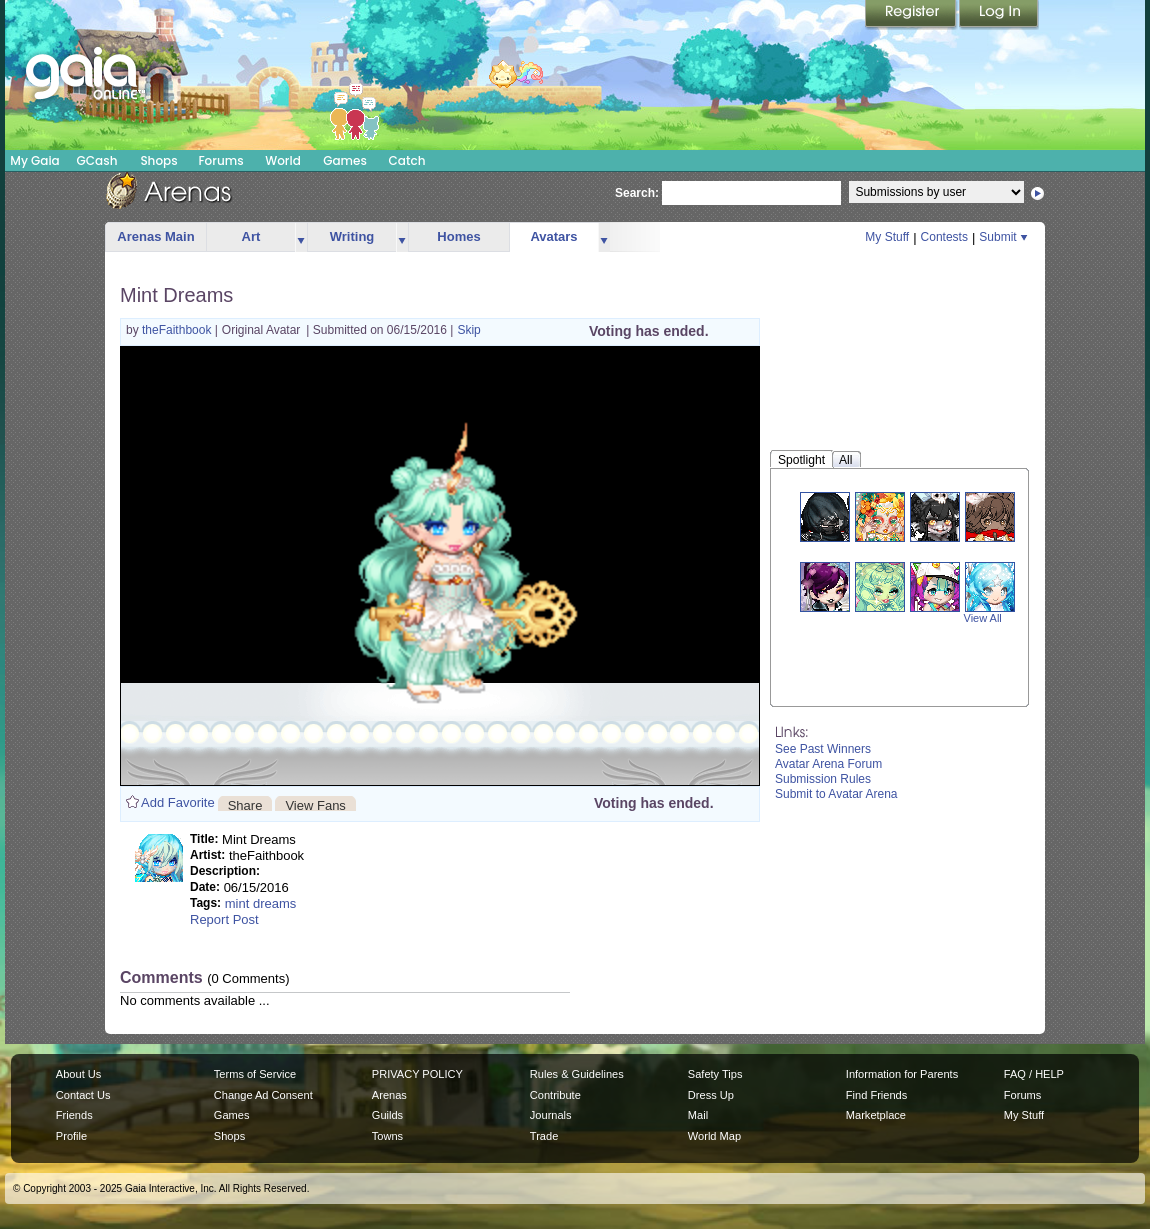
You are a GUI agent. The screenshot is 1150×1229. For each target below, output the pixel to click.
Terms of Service (255, 1074)
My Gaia (34, 160)
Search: (637, 193)
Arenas (389, 1095)
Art (251, 236)
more (301, 237)
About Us (78, 1074)
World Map (714, 1136)
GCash (97, 160)
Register (912, 15)
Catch (407, 160)
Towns (387, 1136)
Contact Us (83, 1095)
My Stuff (887, 237)
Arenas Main (155, 236)
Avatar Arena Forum (828, 764)
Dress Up (711, 1095)
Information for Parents (902, 1074)
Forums (220, 160)
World (283, 160)
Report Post (224, 919)
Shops (158, 160)
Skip (468, 330)
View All (983, 618)
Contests (944, 237)
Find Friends (876, 1095)
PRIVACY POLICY (417, 1074)
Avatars (553, 236)
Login (999, 15)
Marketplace (876, 1115)
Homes (458, 236)
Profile (71, 1136)
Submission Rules (823, 779)
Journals (551, 1115)
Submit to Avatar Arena (836, 794)
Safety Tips (715, 1074)
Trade (544, 1136)
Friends (74, 1115)
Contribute (555, 1095)
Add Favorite (178, 802)
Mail (698, 1115)
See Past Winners (823, 749)
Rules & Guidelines (577, 1074)
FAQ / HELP (1034, 1074)
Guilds (387, 1115)
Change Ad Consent (263, 1095)
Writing (352, 236)
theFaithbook (178, 330)
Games (345, 160)
